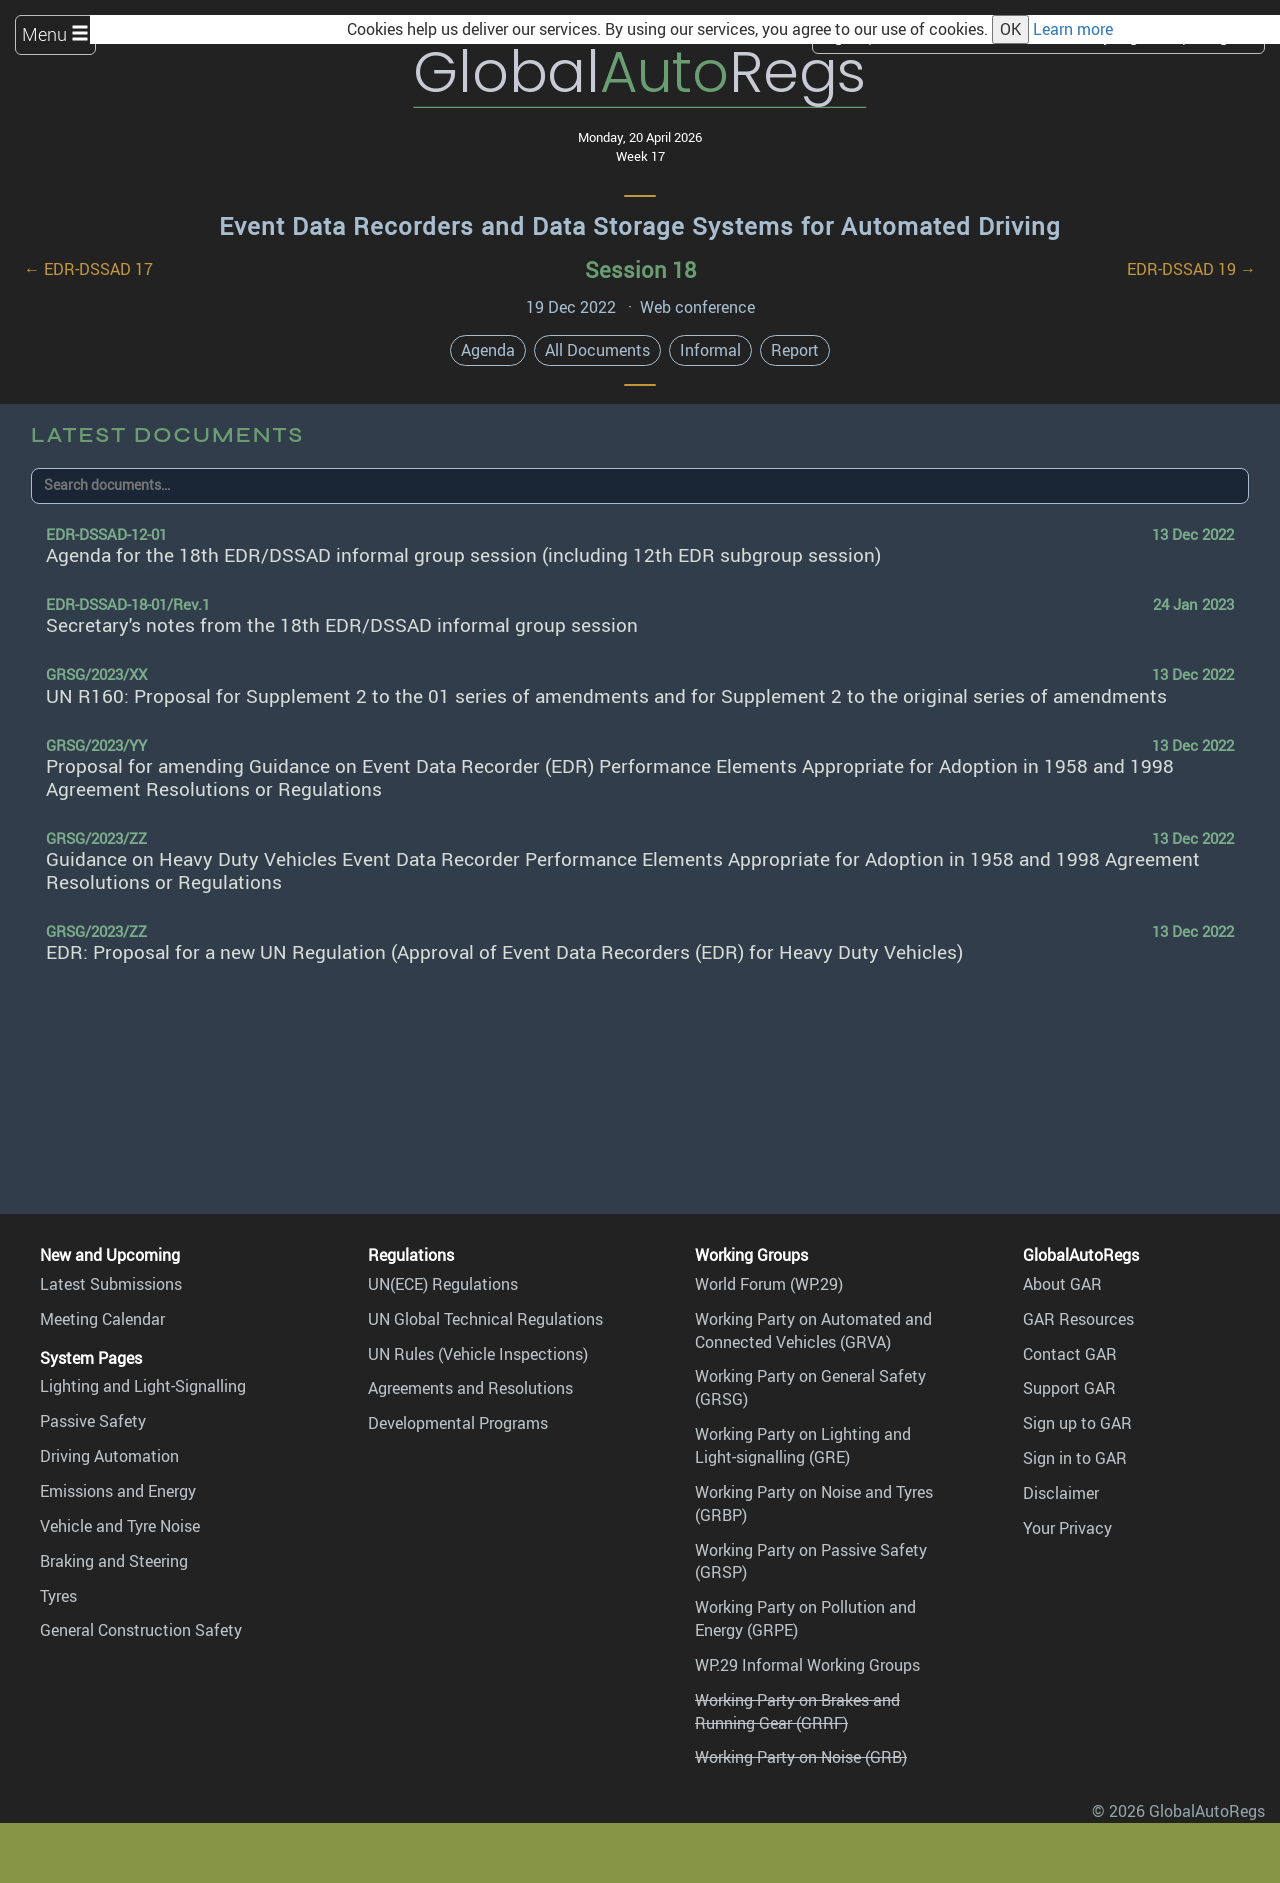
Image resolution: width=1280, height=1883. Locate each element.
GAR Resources (1078, 1319)
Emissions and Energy (118, 1491)
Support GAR (1069, 1388)
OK (1010, 29)
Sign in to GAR (1075, 1458)
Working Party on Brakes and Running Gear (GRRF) (797, 1711)
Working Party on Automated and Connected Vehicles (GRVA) (813, 1330)
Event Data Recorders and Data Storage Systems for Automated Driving (640, 226)
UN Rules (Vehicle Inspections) (478, 1354)
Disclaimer (1061, 1493)
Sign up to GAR (1077, 1423)
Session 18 (640, 269)
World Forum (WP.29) (769, 1284)
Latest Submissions (111, 1284)
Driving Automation (109, 1456)
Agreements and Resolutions (470, 1388)
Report (795, 350)
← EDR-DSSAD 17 (88, 269)
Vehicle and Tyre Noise (120, 1526)
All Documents (597, 350)
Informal (710, 350)
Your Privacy (1067, 1528)
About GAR (1062, 1284)
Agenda (488, 350)
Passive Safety (93, 1421)
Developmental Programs (458, 1423)
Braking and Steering (114, 1561)
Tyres (58, 1596)
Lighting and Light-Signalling (143, 1386)
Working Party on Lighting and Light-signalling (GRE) (803, 1445)
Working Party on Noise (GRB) (801, 1757)
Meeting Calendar (102, 1319)
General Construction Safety (141, 1630)
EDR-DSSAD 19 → (1191, 269)
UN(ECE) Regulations (443, 1284)
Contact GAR (1070, 1354)
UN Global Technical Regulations (485, 1319)
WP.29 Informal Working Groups (807, 1665)
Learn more (1073, 29)
